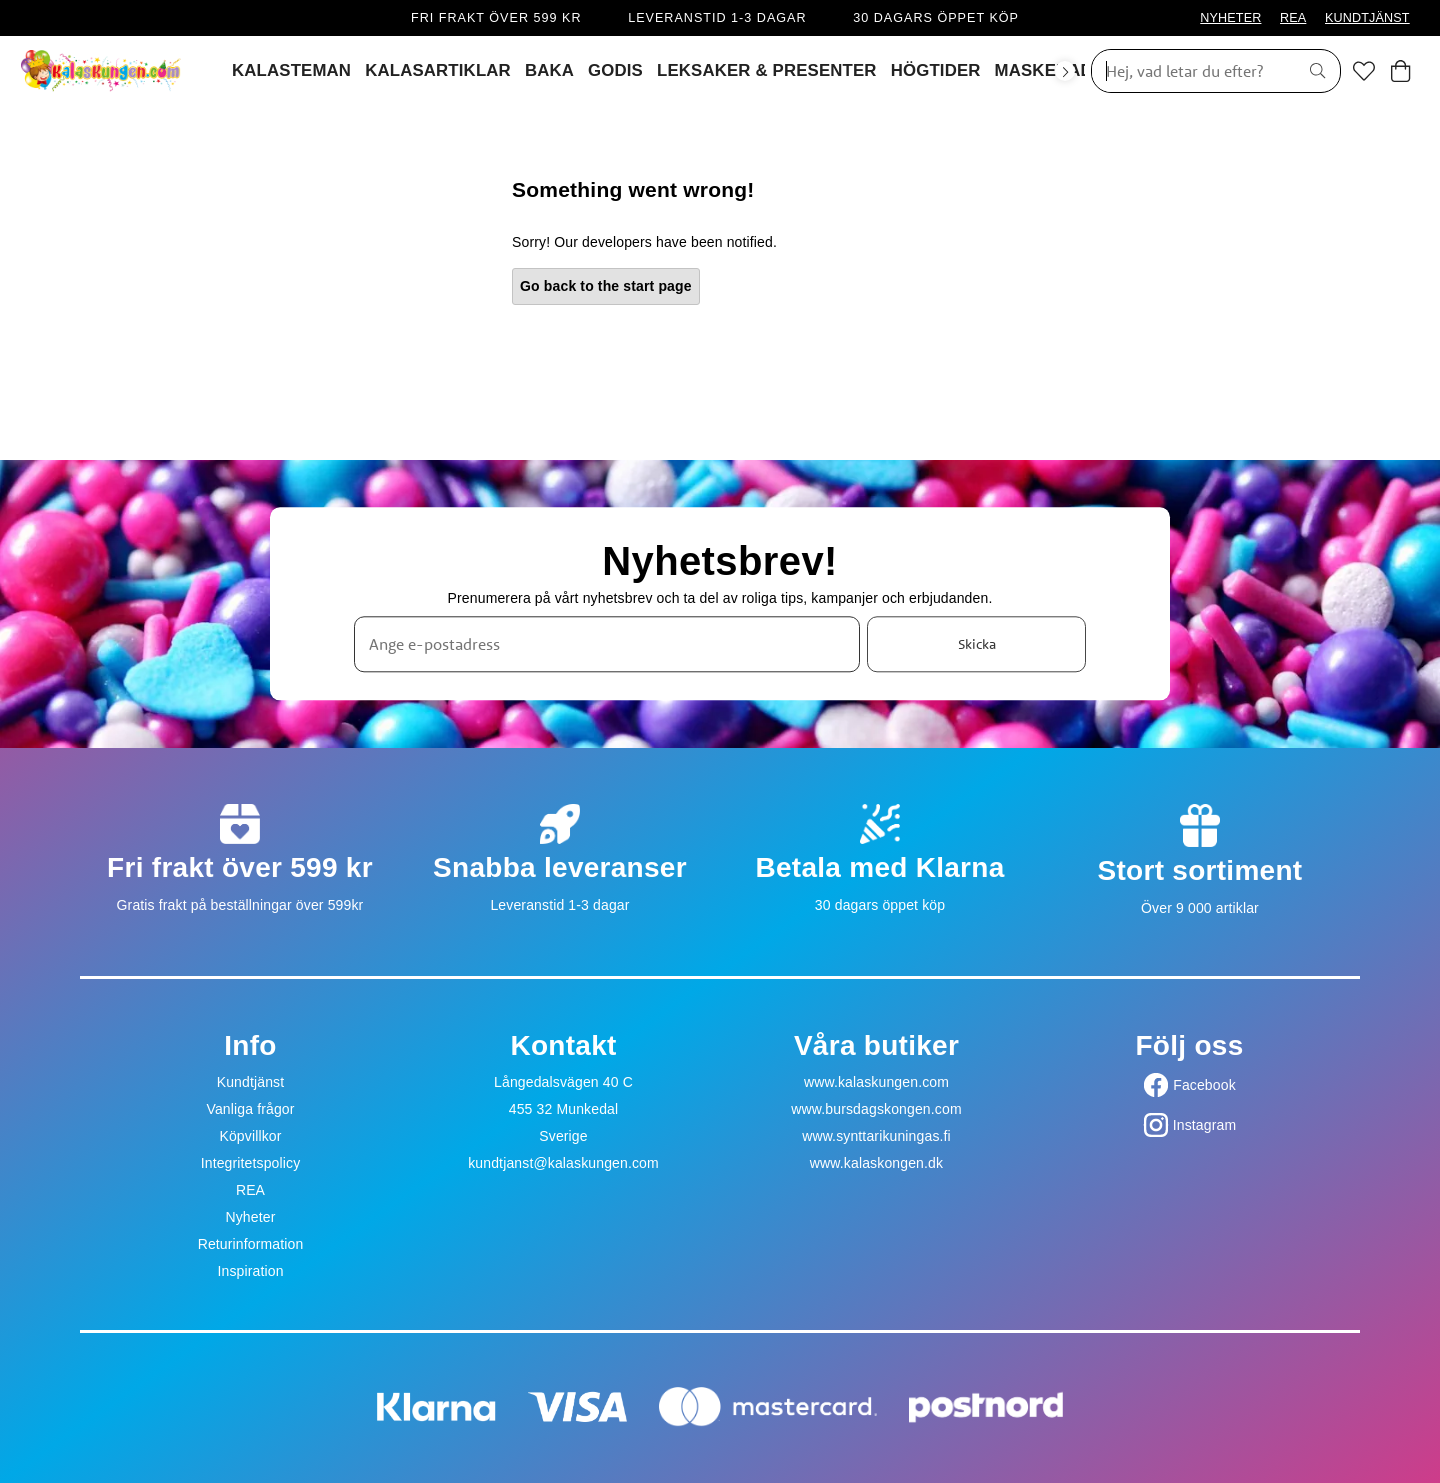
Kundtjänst (251, 1082)
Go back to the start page (606, 286)
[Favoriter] (1364, 71)
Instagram (1205, 1125)
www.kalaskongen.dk (876, 1163)
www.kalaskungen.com (876, 1082)
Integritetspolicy (251, 1163)
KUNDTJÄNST (1367, 18)
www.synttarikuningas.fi (876, 1136)
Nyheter (250, 1217)
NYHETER (1230, 18)
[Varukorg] (1400, 71)
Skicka (977, 644)
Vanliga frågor (250, 1109)
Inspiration (250, 1271)
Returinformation (251, 1244)
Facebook (1204, 1085)
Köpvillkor (250, 1136)
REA (1293, 18)
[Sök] (1188, 71)
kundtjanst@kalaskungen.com (563, 1163)
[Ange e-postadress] (607, 645)
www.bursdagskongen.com (876, 1109)
